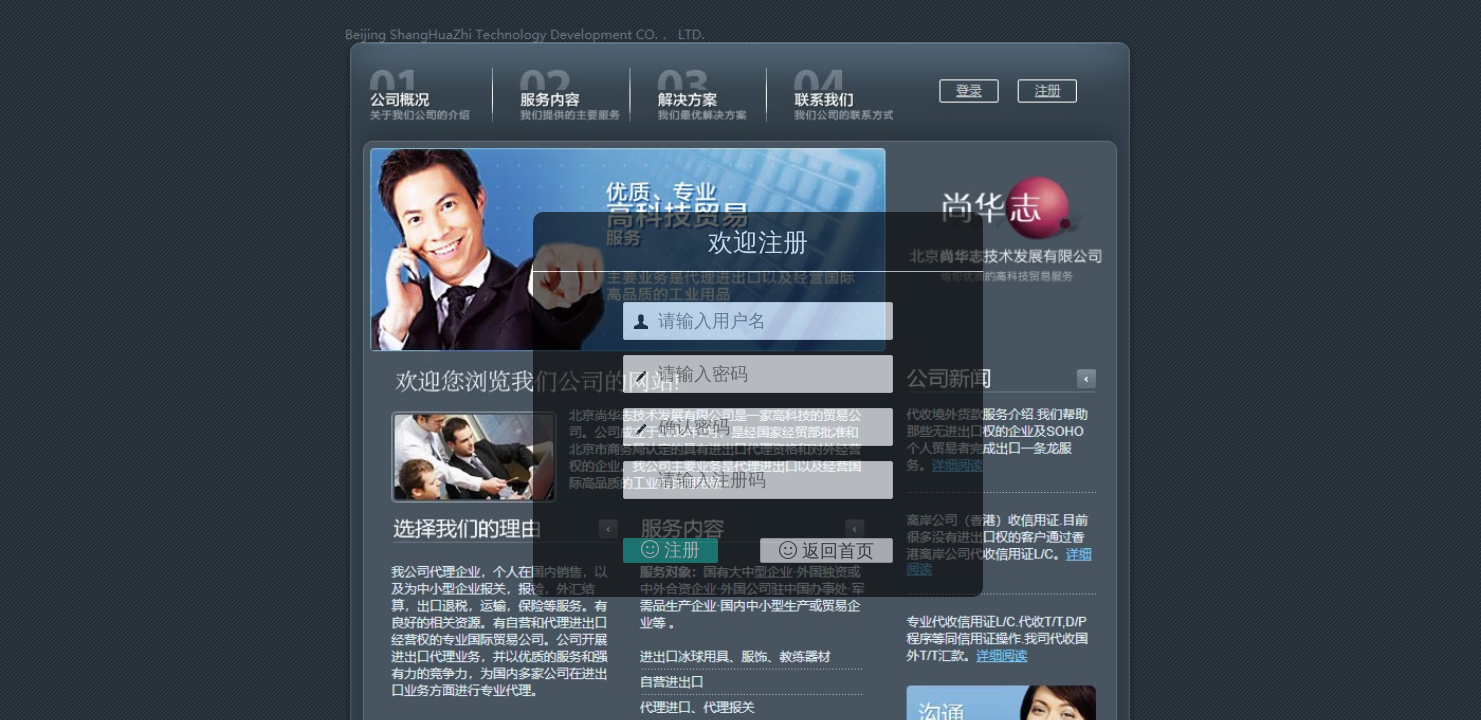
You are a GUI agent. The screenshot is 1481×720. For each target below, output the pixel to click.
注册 (670, 550)
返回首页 (826, 551)
